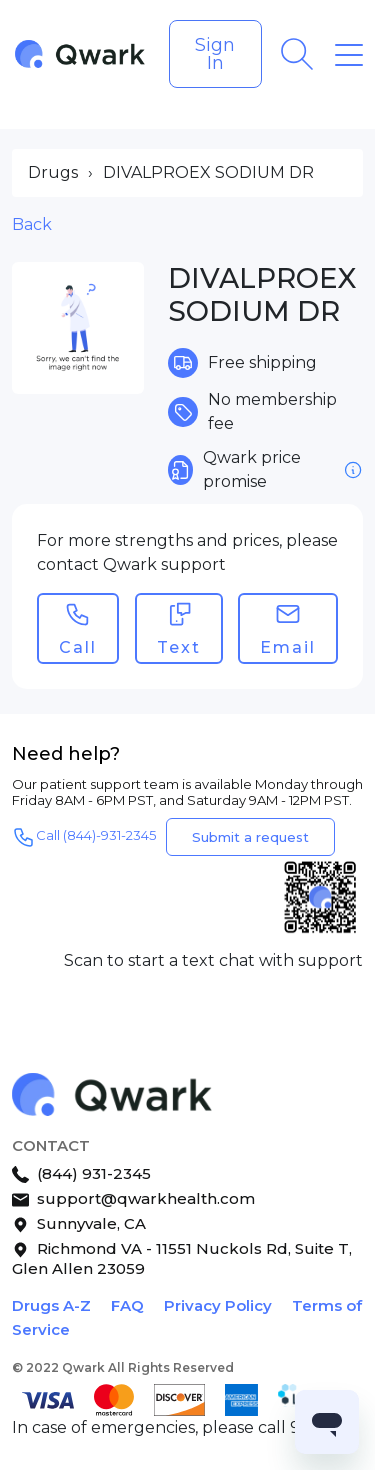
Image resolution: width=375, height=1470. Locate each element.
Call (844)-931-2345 (84, 837)
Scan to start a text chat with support (213, 960)
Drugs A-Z (51, 1305)
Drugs (53, 172)
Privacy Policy (218, 1305)
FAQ (127, 1305)
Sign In (215, 54)
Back (32, 224)
